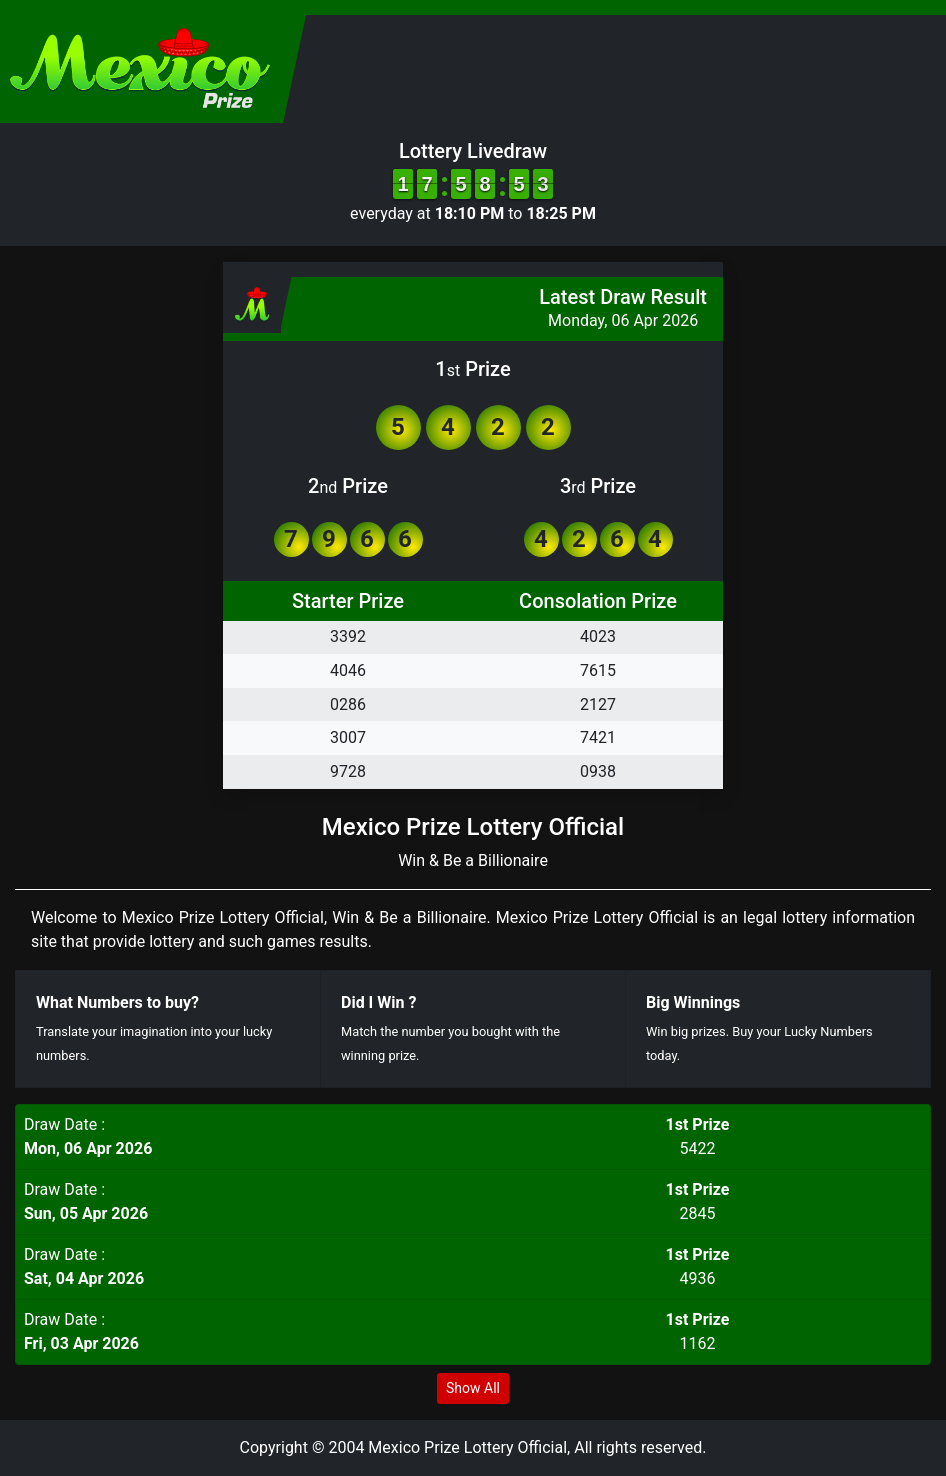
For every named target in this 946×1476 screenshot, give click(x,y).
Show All (473, 1388)
